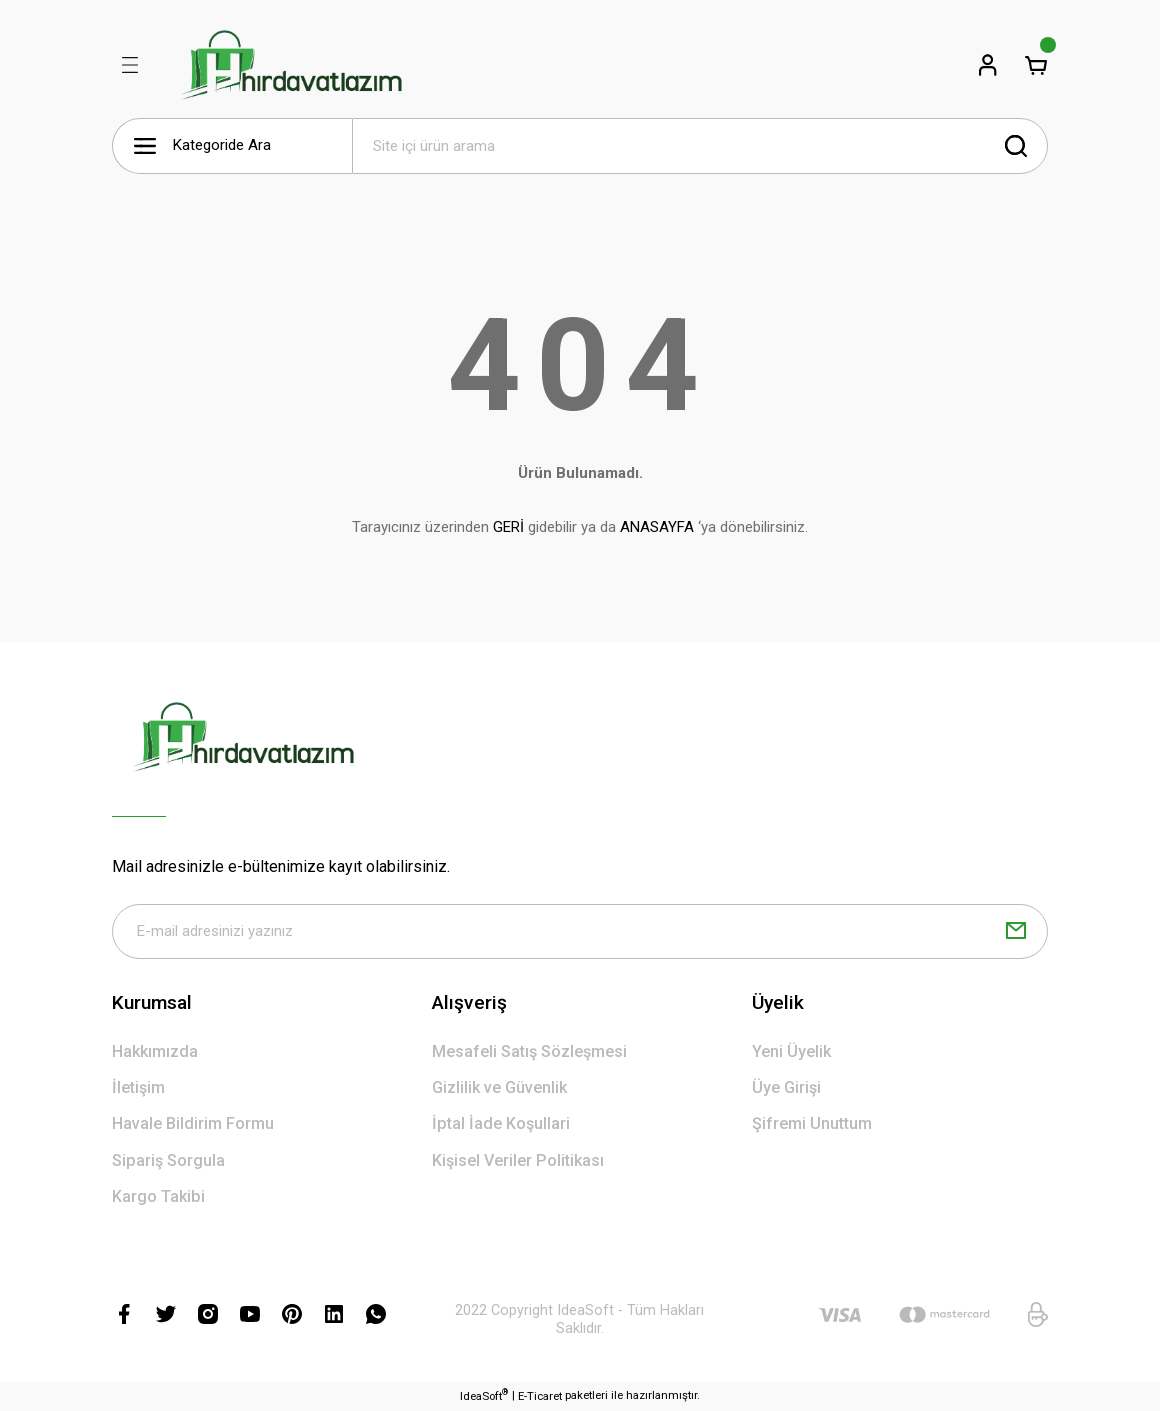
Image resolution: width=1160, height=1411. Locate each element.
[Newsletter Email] (580, 932)
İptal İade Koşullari (501, 1125)
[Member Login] (988, 65)
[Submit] (1016, 932)
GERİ (508, 527)
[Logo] (291, 65)
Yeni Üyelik (791, 1052)
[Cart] (1036, 65)
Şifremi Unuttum (812, 1125)
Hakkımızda (155, 1052)
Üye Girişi (786, 1088)
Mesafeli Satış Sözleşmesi (529, 1052)
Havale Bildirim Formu (193, 1125)
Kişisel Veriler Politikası (518, 1161)
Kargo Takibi (158, 1197)
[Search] (700, 146)
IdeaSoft (484, 1396)
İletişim (138, 1088)
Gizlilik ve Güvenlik (499, 1088)
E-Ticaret (540, 1397)
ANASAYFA (657, 527)
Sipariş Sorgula (168, 1161)
